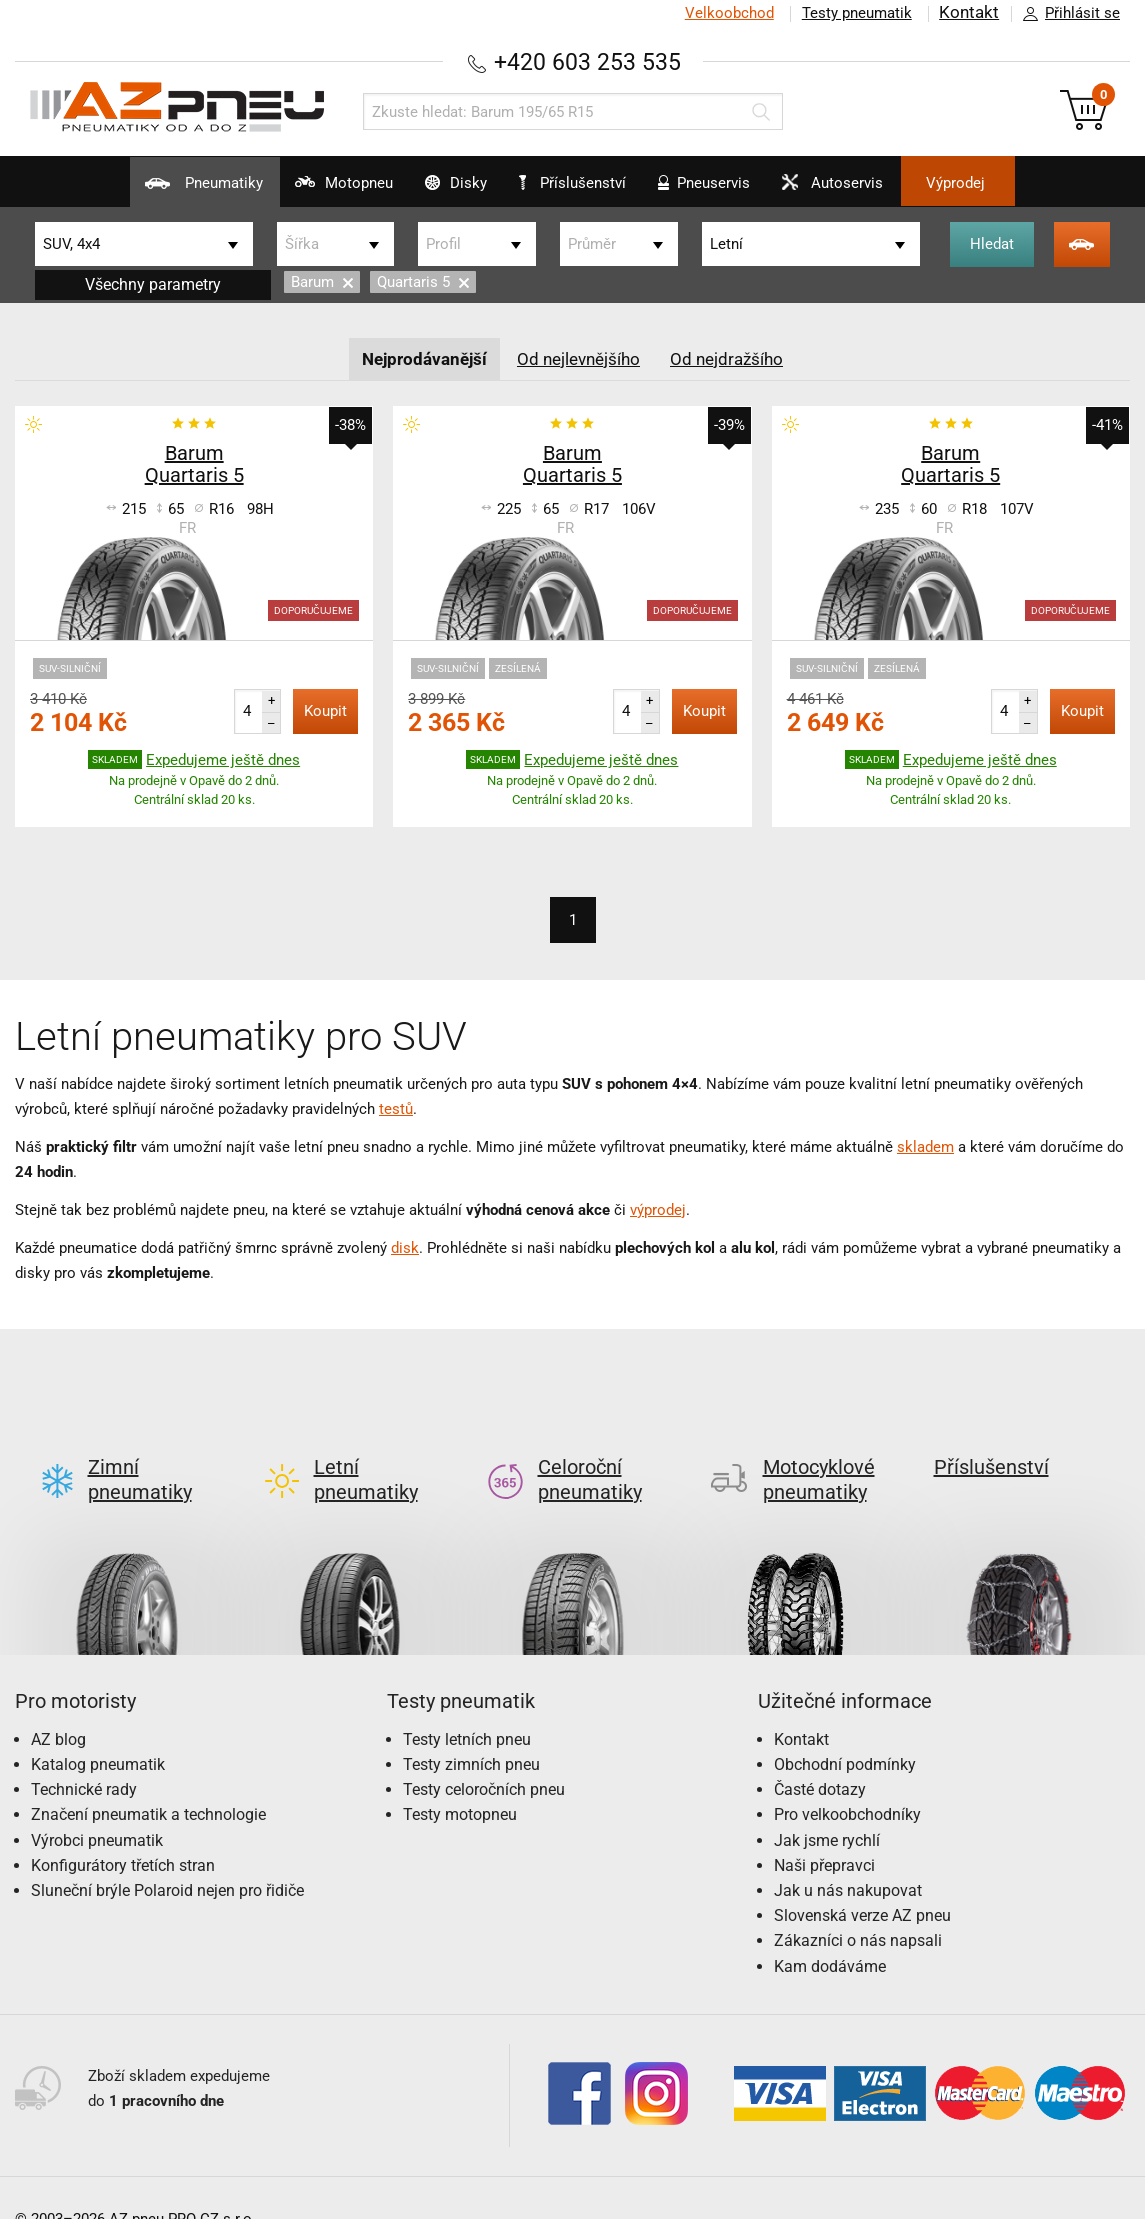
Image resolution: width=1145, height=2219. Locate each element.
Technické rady (84, 1756)
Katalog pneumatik (98, 1731)
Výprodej (1024, 183)
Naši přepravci (824, 1832)
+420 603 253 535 (588, 61)
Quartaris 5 (423, 282)
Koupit (325, 711)
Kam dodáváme (830, 1933)
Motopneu (296, 190)
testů (396, 1108)
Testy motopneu (460, 1782)
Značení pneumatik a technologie (148, 1782)
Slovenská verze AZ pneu (862, 1882)
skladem (925, 1146)
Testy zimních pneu (471, 1731)
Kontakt (969, 13)
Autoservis (877, 190)
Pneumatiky (133, 190)
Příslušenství (583, 183)
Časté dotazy (820, 1756)
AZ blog (58, 1706)
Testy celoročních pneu (484, 1756)
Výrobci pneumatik (97, 1807)
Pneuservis (725, 190)
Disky (431, 190)
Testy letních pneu (467, 1706)
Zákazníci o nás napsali (858, 1908)
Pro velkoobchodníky (847, 1782)
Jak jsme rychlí (827, 1807)
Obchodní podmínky (845, 1731)
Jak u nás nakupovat (848, 1857)
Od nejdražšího (734, 357)
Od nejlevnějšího (580, 357)
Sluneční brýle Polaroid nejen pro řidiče (167, 1857)
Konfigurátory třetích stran (123, 1832)
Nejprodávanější (418, 357)
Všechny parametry (153, 283)
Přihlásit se (1066, 14)
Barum (322, 282)
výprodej (658, 1209)
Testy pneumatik (856, 13)
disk (405, 1247)
